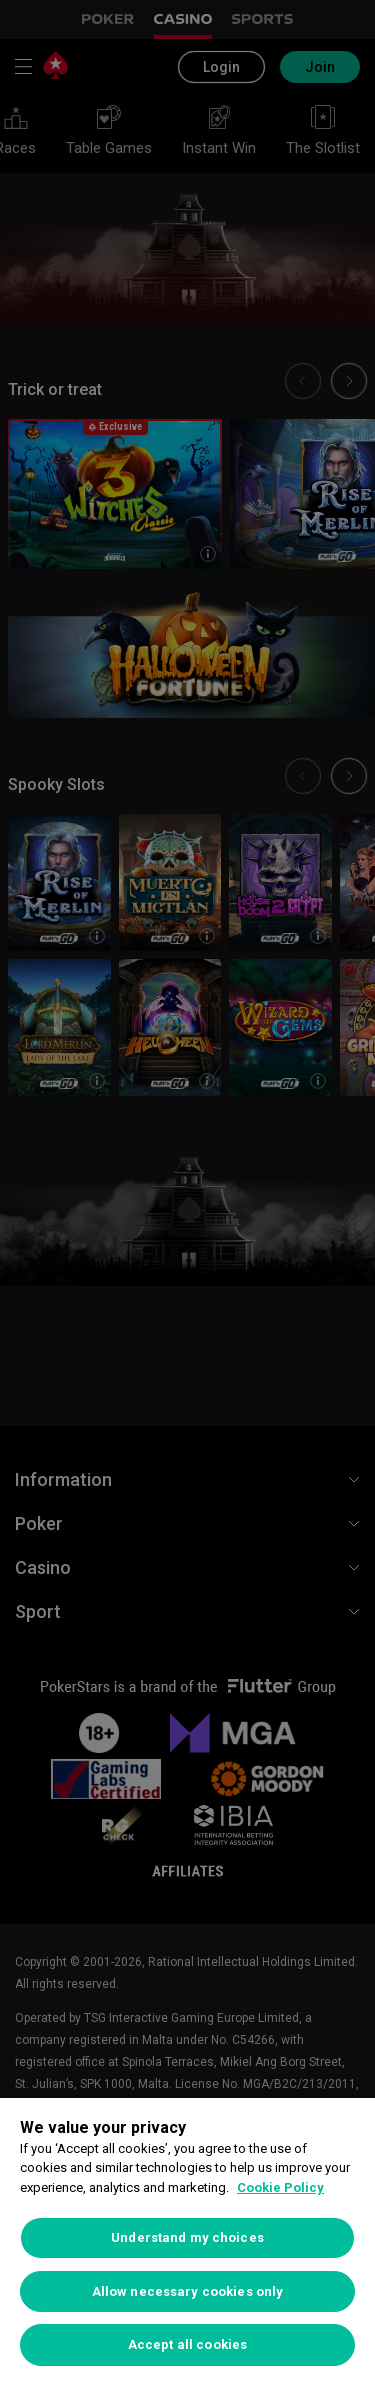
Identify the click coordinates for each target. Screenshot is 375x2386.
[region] (187, 2242)
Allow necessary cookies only (188, 2291)
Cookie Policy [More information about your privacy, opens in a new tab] (280, 2187)
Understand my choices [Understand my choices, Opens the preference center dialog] (187, 2237)
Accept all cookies (187, 2344)
